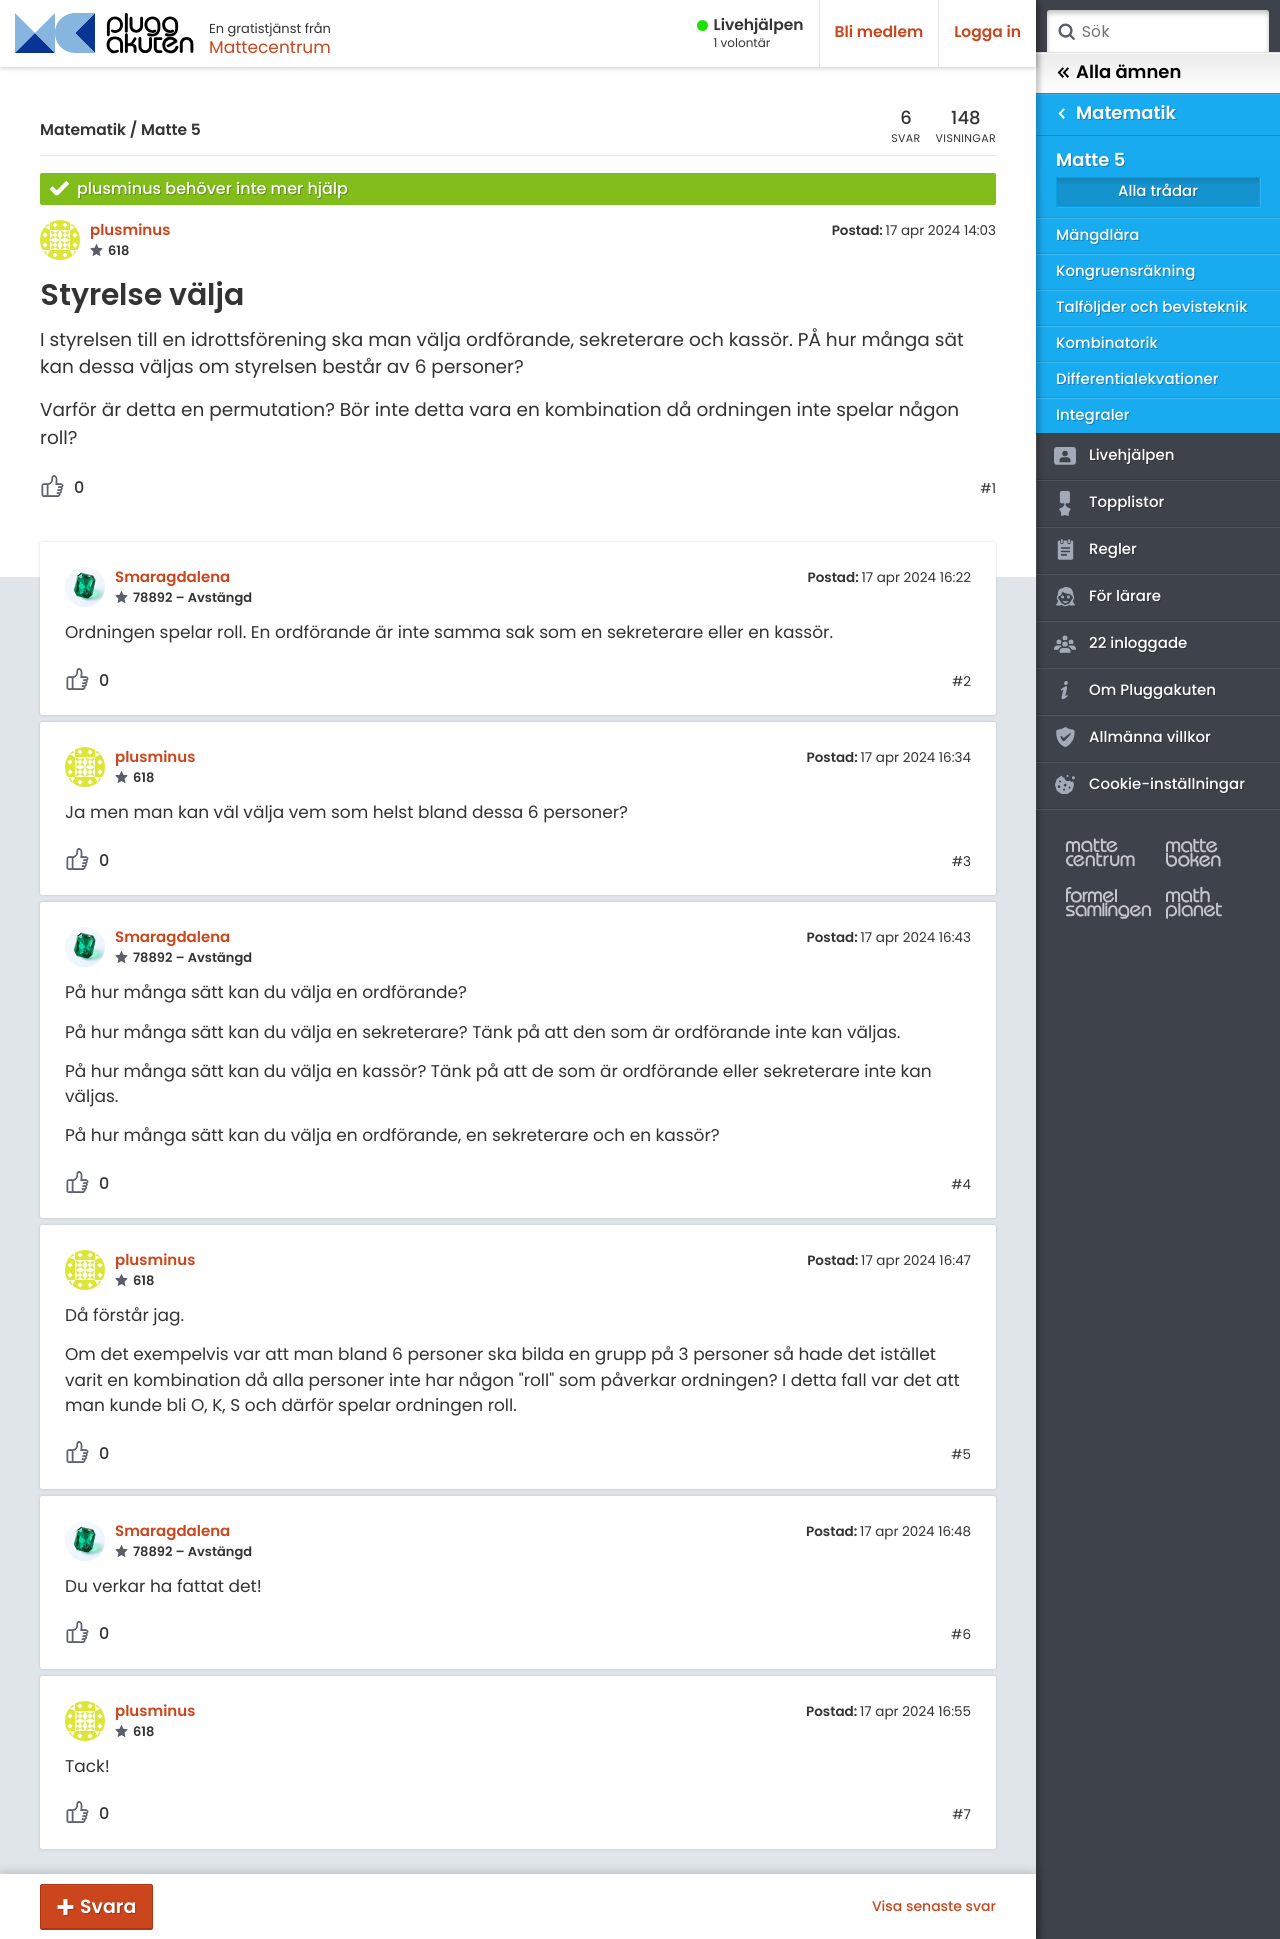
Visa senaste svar (934, 1906)
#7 (961, 1815)
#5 (961, 1455)
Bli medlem (879, 32)
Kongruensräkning (1125, 271)
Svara (108, 1906)
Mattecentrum (270, 47)
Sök (1066, 32)
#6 (961, 1635)
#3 (961, 862)
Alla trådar (1158, 191)
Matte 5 (171, 130)
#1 (988, 489)
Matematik (83, 130)
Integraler (1093, 415)
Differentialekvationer (1137, 379)
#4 (961, 1185)
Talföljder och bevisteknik (1152, 307)
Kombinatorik (1107, 343)
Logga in (987, 32)
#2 (961, 682)
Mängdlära (1098, 235)
